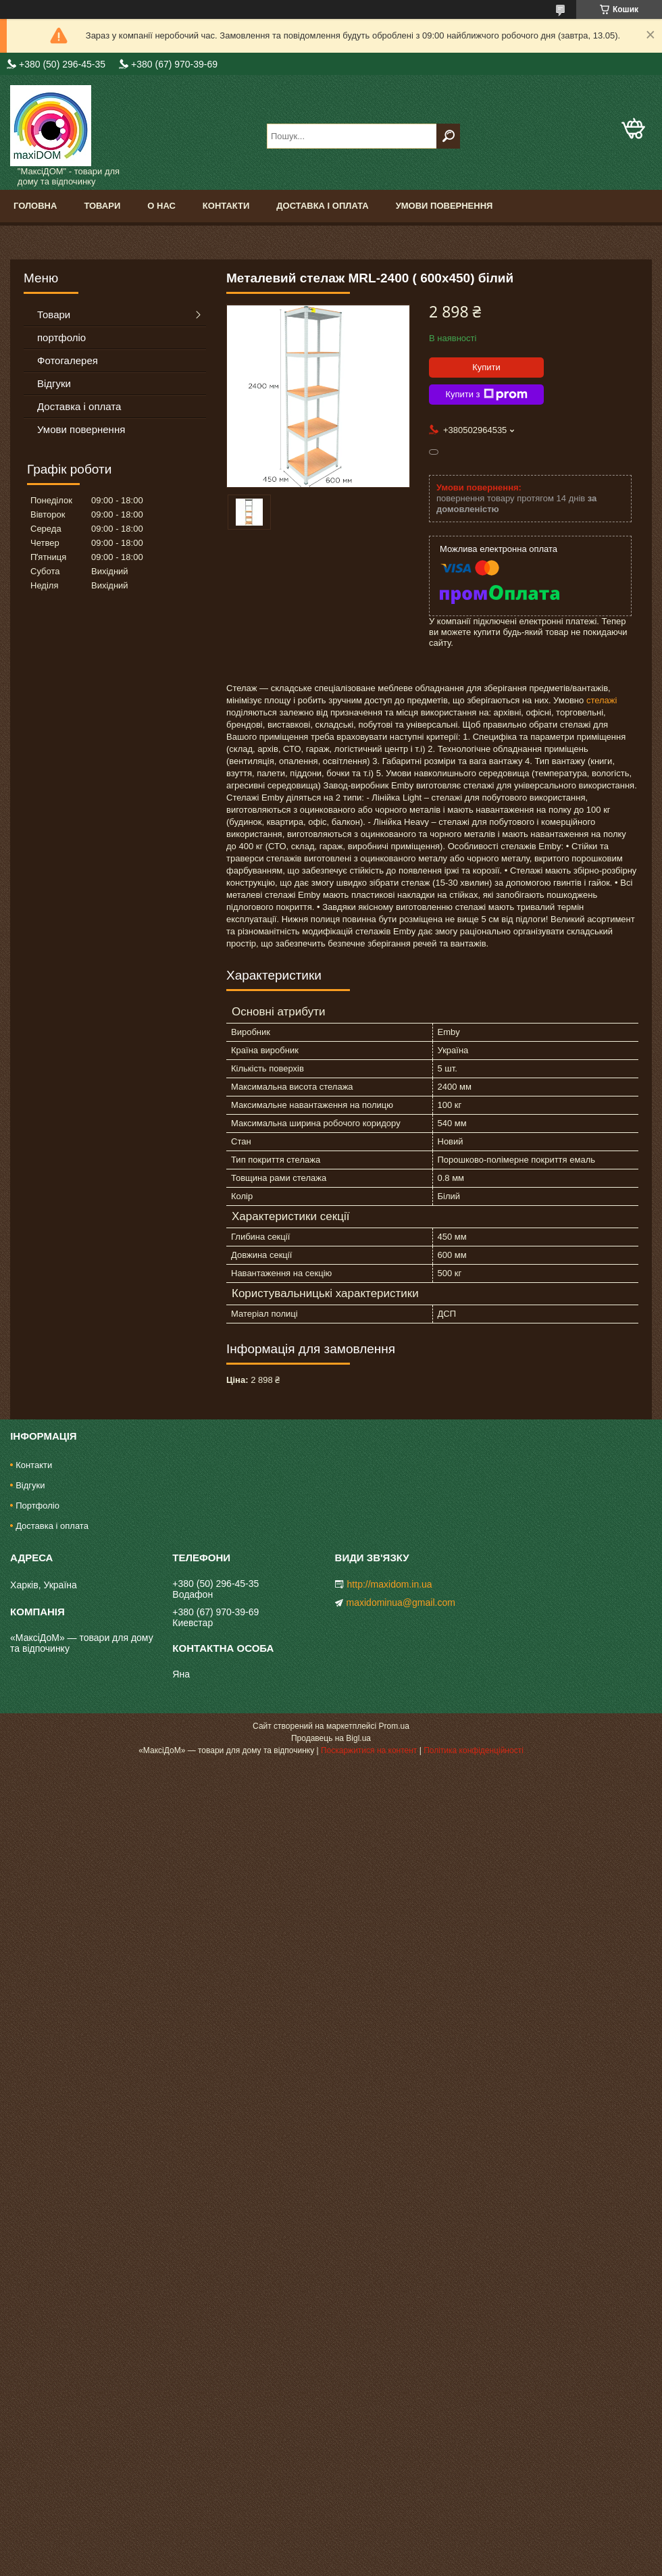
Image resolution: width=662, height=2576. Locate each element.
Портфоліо (37, 1505)
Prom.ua (394, 1726)
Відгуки (54, 383)
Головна (35, 206)
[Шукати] (448, 136)
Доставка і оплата (322, 206)
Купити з (486, 394)
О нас (161, 206)
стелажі (601, 700)
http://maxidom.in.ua (389, 1584)
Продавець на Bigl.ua (331, 1738)
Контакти (226, 206)
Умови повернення (444, 206)
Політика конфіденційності (474, 1750)
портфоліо (61, 337)
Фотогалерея (67, 360)
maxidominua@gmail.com (401, 1602)
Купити (486, 367)
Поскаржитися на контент (369, 1750)
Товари (102, 206)
